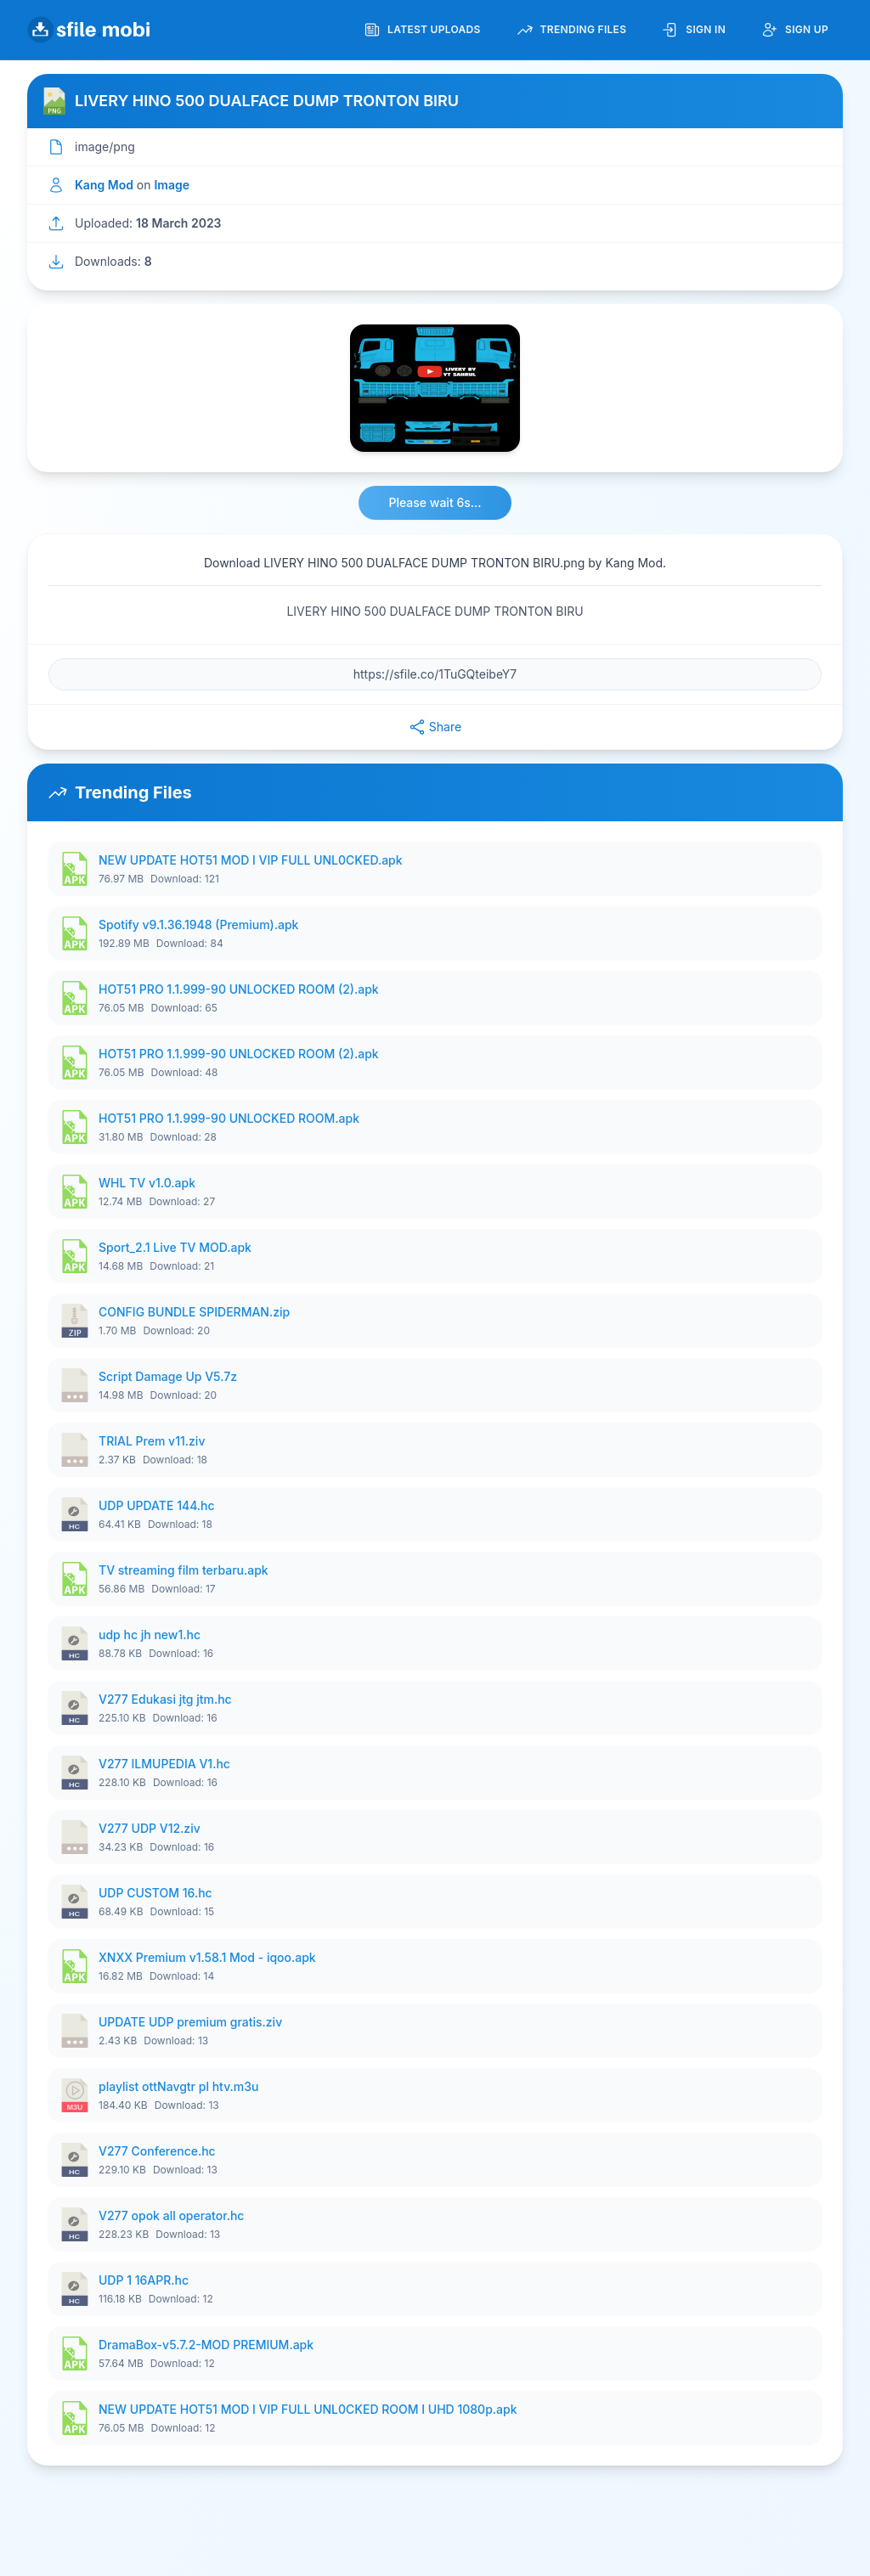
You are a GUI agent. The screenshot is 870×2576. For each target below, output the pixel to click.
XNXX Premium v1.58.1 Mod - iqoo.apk (207, 1957)
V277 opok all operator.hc (171, 2215)
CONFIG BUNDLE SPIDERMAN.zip (194, 1312)
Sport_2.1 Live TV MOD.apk (175, 1247)
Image (171, 185)
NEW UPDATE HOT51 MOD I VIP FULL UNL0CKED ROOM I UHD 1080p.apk (308, 2409)
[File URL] (435, 674)
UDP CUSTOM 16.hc (155, 1892)
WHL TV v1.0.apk (147, 1182)
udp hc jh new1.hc (150, 1634)
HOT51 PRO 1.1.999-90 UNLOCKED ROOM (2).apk (239, 989)
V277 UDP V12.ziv (150, 1828)
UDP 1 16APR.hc (144, 2280)
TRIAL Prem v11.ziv (152, 1441)
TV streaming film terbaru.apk (183, 1570)
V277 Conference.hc (157, 2151)
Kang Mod (104, 185)
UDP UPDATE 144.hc (157, 1505)
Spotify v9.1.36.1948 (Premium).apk (198, 924)
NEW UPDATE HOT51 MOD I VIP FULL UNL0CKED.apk (251, 860)
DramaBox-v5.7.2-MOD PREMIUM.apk (206, 2344)
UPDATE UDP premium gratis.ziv (190, 2022)
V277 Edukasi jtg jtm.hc (165, 1699)
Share (435, 727)
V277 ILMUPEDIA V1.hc (164, 1763)
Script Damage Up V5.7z (168, 1376)
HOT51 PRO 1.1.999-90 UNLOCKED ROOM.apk (229, 1118)
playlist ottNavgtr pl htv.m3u (178, 2086)
